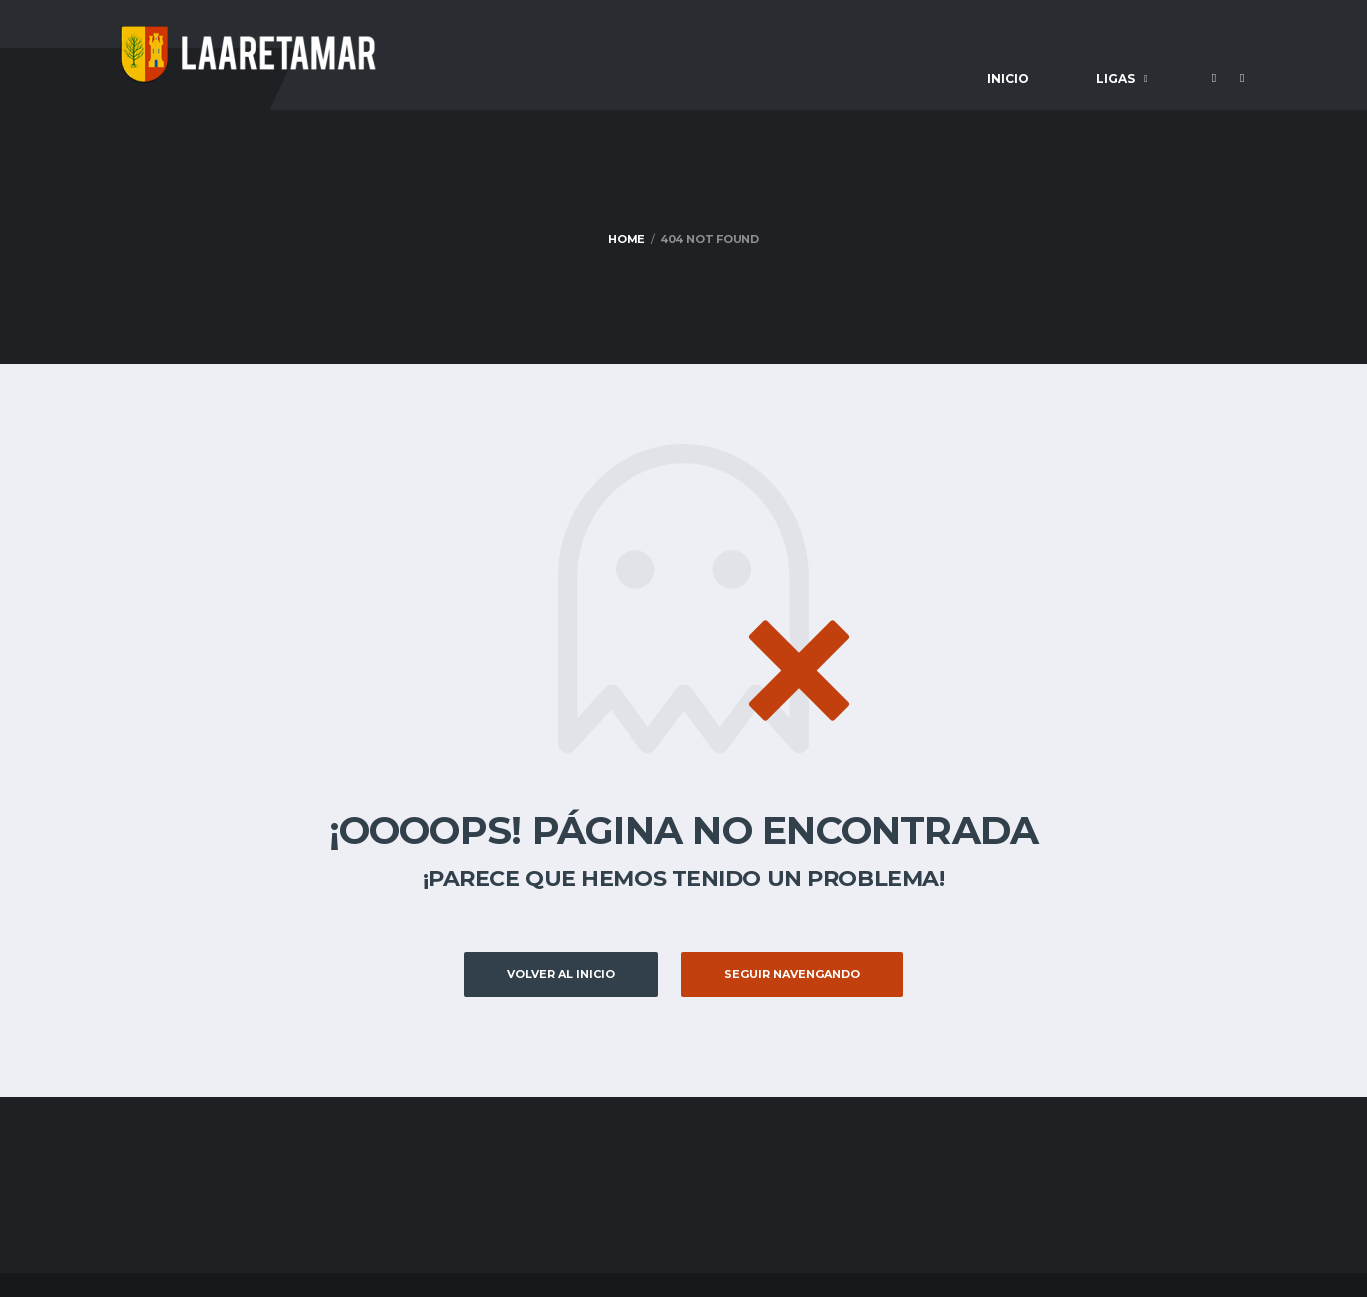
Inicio (1008, 78)
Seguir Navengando (792, 974)
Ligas (1115, 78)
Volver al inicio (561, 974)
